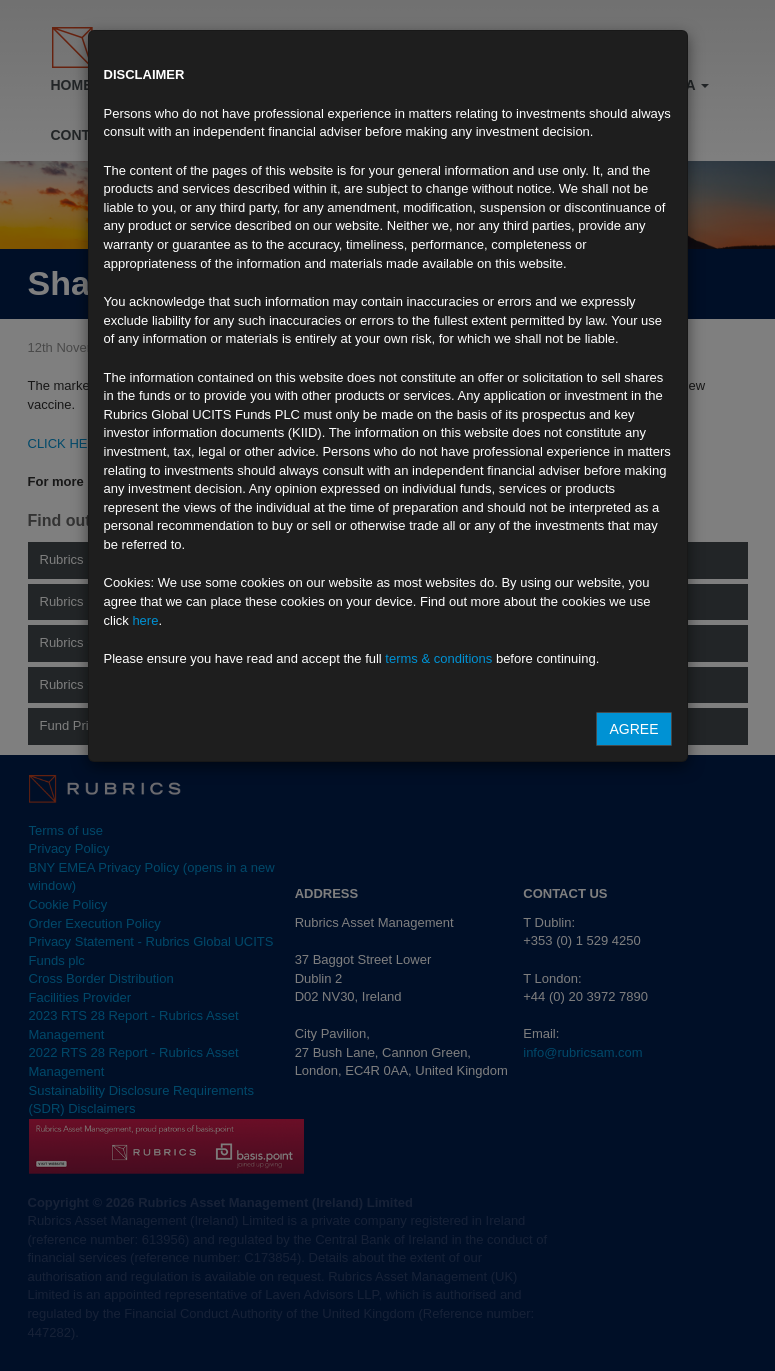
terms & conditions (438, 658)
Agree (633, 729)
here (145, 620)
